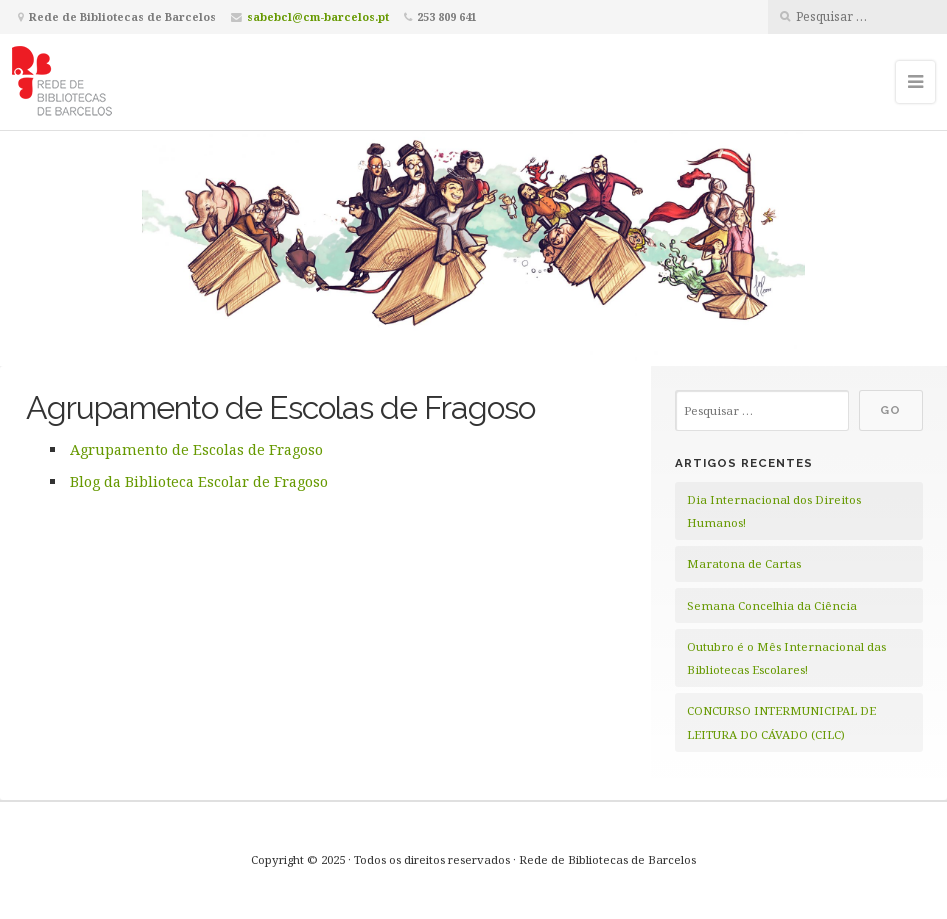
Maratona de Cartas (744, 563)
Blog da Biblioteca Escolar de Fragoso (199, 481)
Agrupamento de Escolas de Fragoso (196, 449)
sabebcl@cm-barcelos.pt (318, 16)
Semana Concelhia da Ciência (772, 605)
